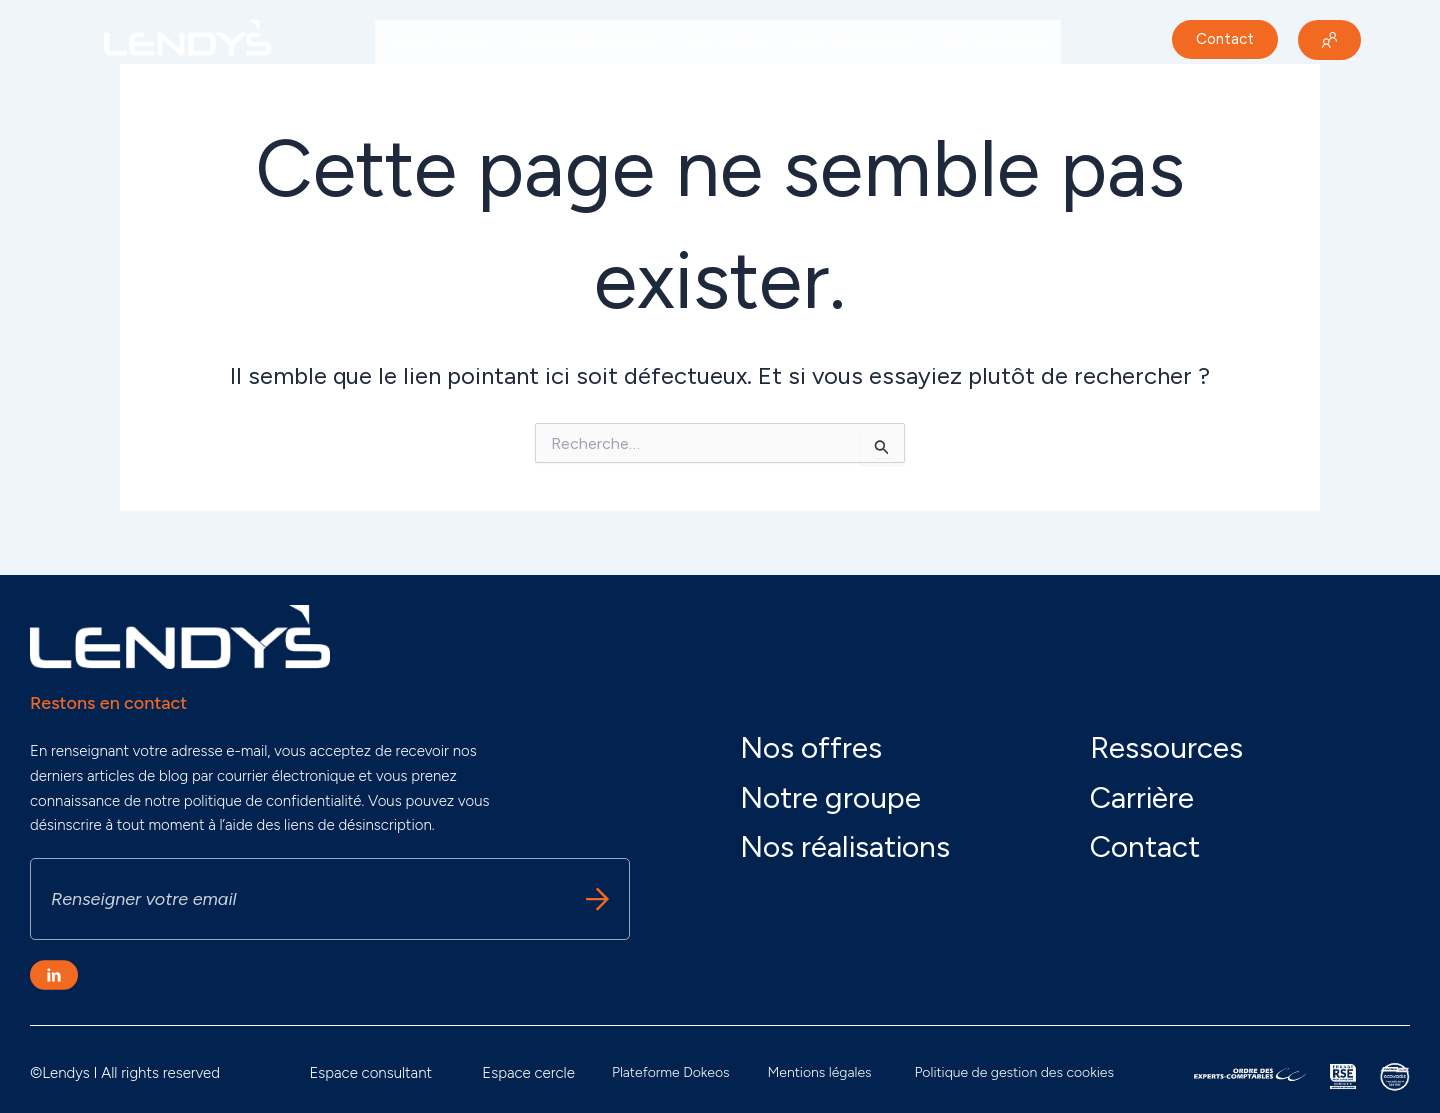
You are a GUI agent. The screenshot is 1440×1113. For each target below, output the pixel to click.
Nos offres (723, 42)
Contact (1145, 846)
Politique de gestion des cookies (1014, 1072)
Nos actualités (993, 42)
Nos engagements (586, 42)
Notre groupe (439, 42)
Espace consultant (370, 1073)
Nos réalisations (852, 42)
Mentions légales (820, 1072)
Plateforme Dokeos (671, 1072)
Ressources (1166, 747)
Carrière (418, 88)
